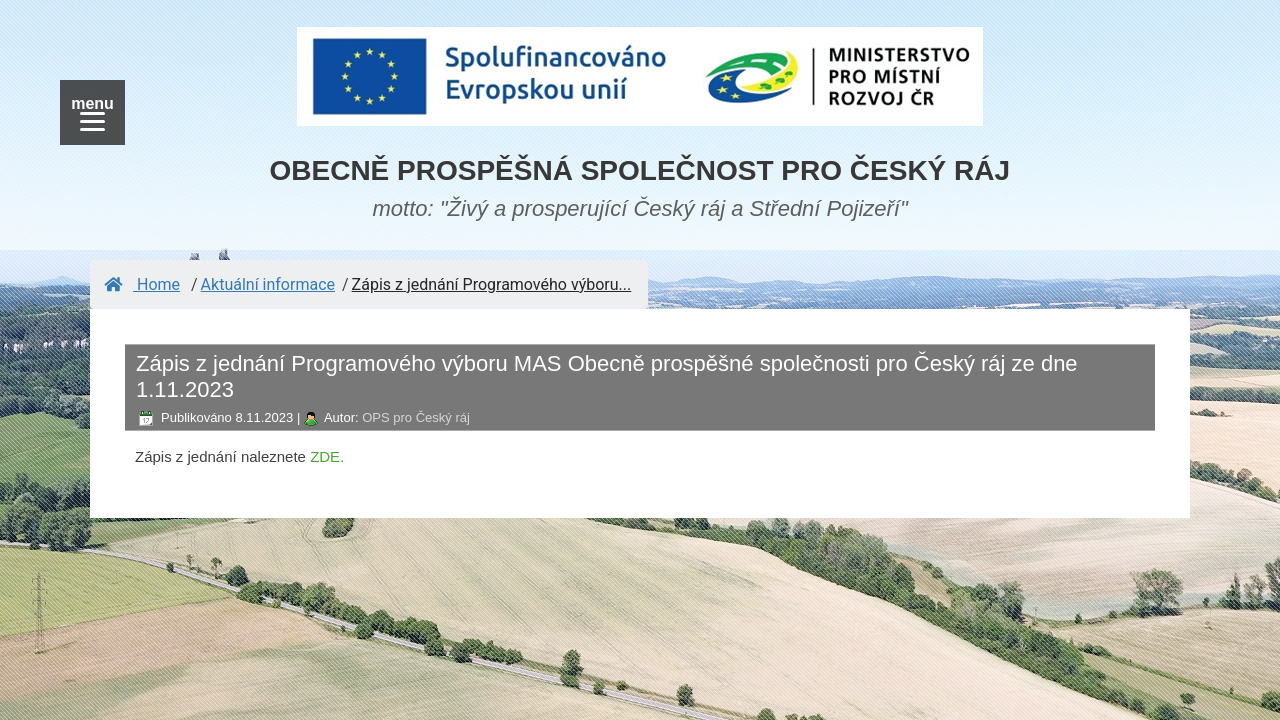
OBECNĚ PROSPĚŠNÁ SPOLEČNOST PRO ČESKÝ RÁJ (640, 170)
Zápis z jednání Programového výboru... (492, 284)
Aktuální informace (268, 284)
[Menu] (92, 112)
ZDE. (327, 456)
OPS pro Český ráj (416, 417)
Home (142, 284)
